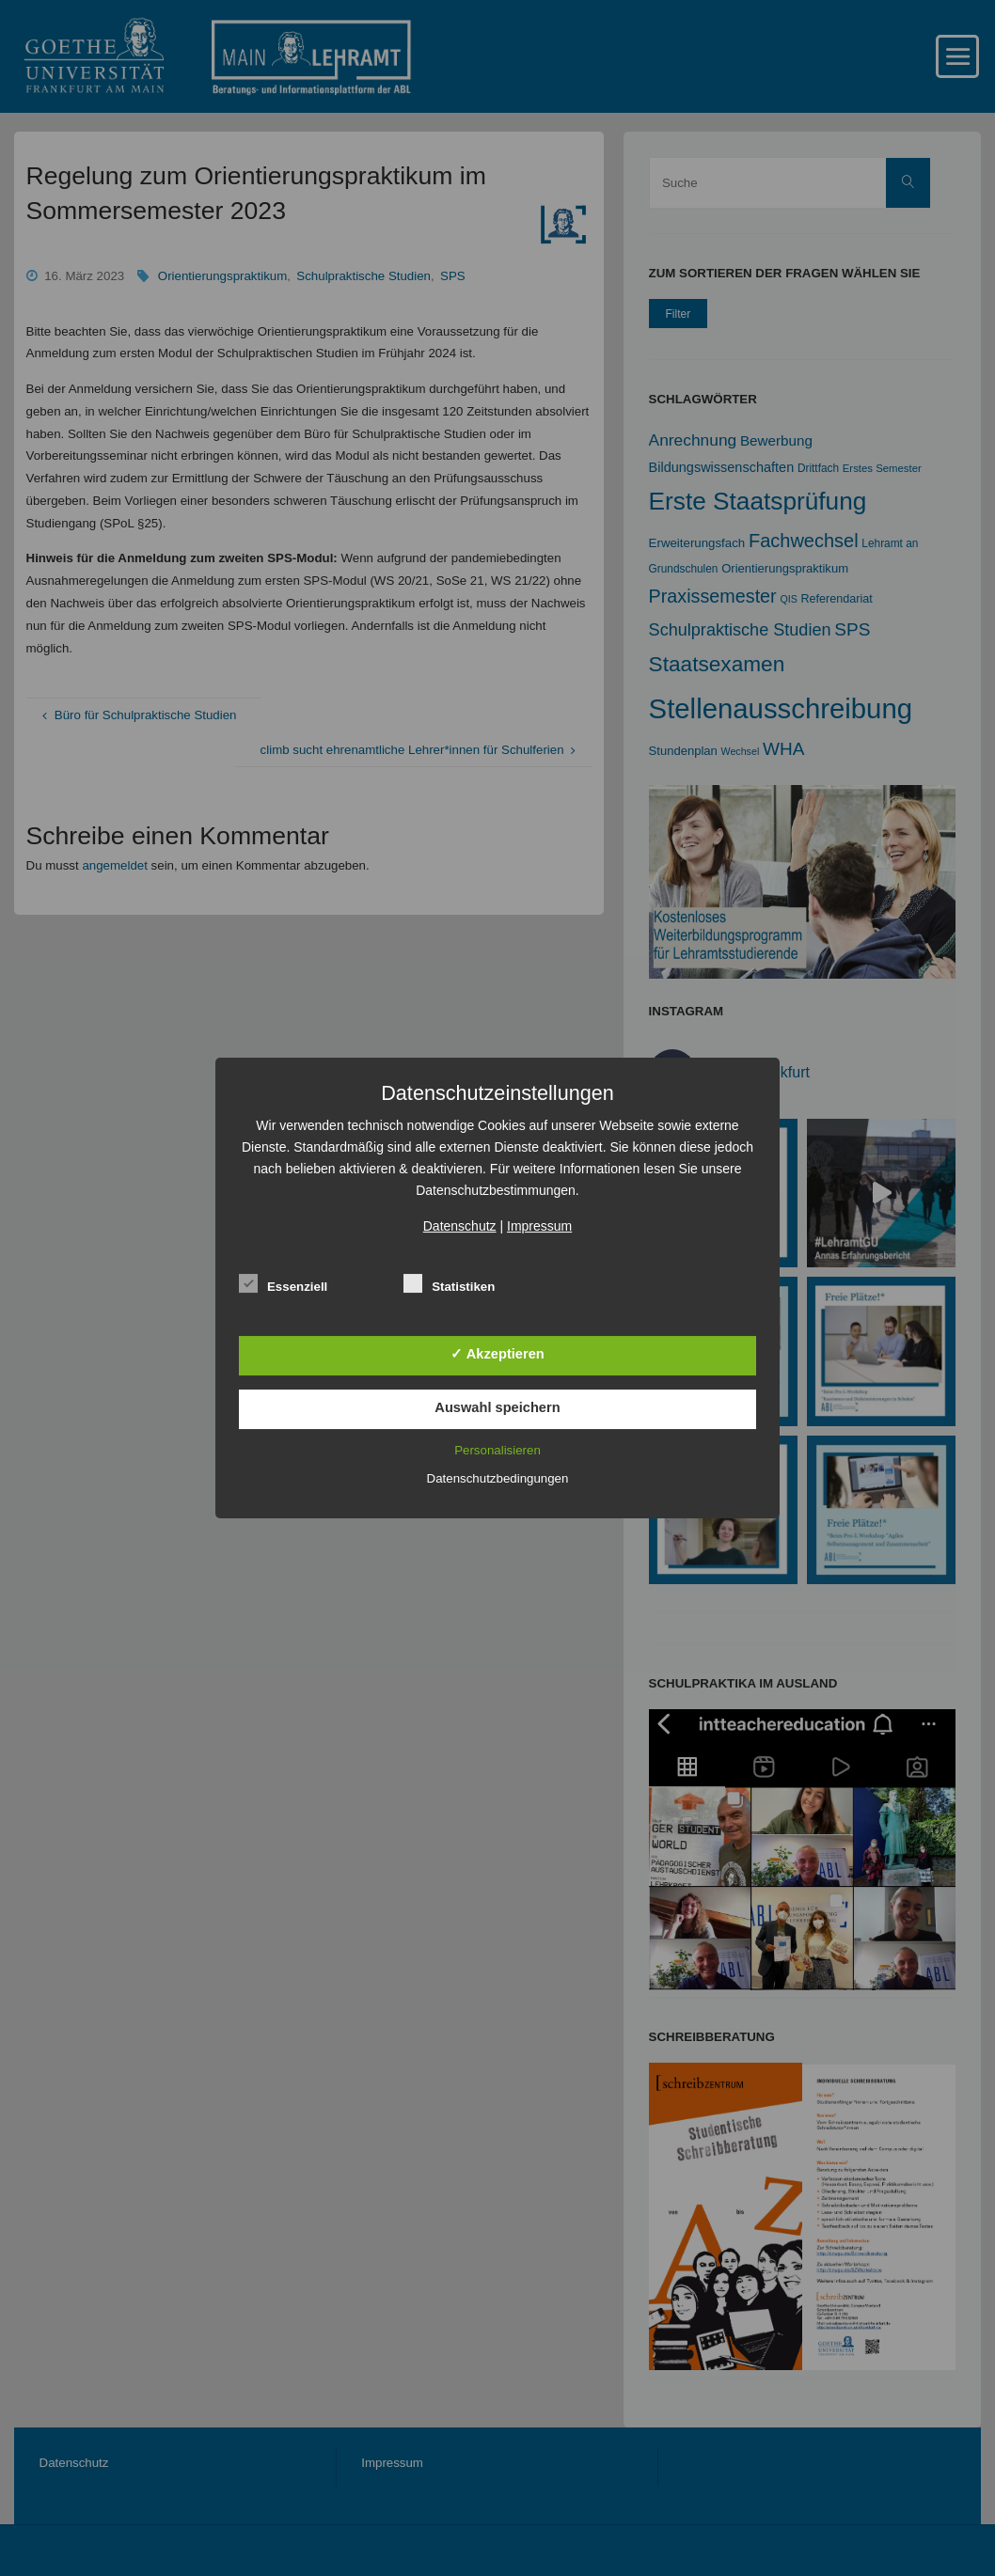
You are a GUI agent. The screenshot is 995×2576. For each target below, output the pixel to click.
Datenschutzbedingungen (498, 1478)
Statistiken (449, 1284)
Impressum (539, 1225)
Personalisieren (497, 1450)
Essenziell (283, 1284)
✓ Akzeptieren (497, 1353)
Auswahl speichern (497, 1407)
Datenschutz (460, 1225)
